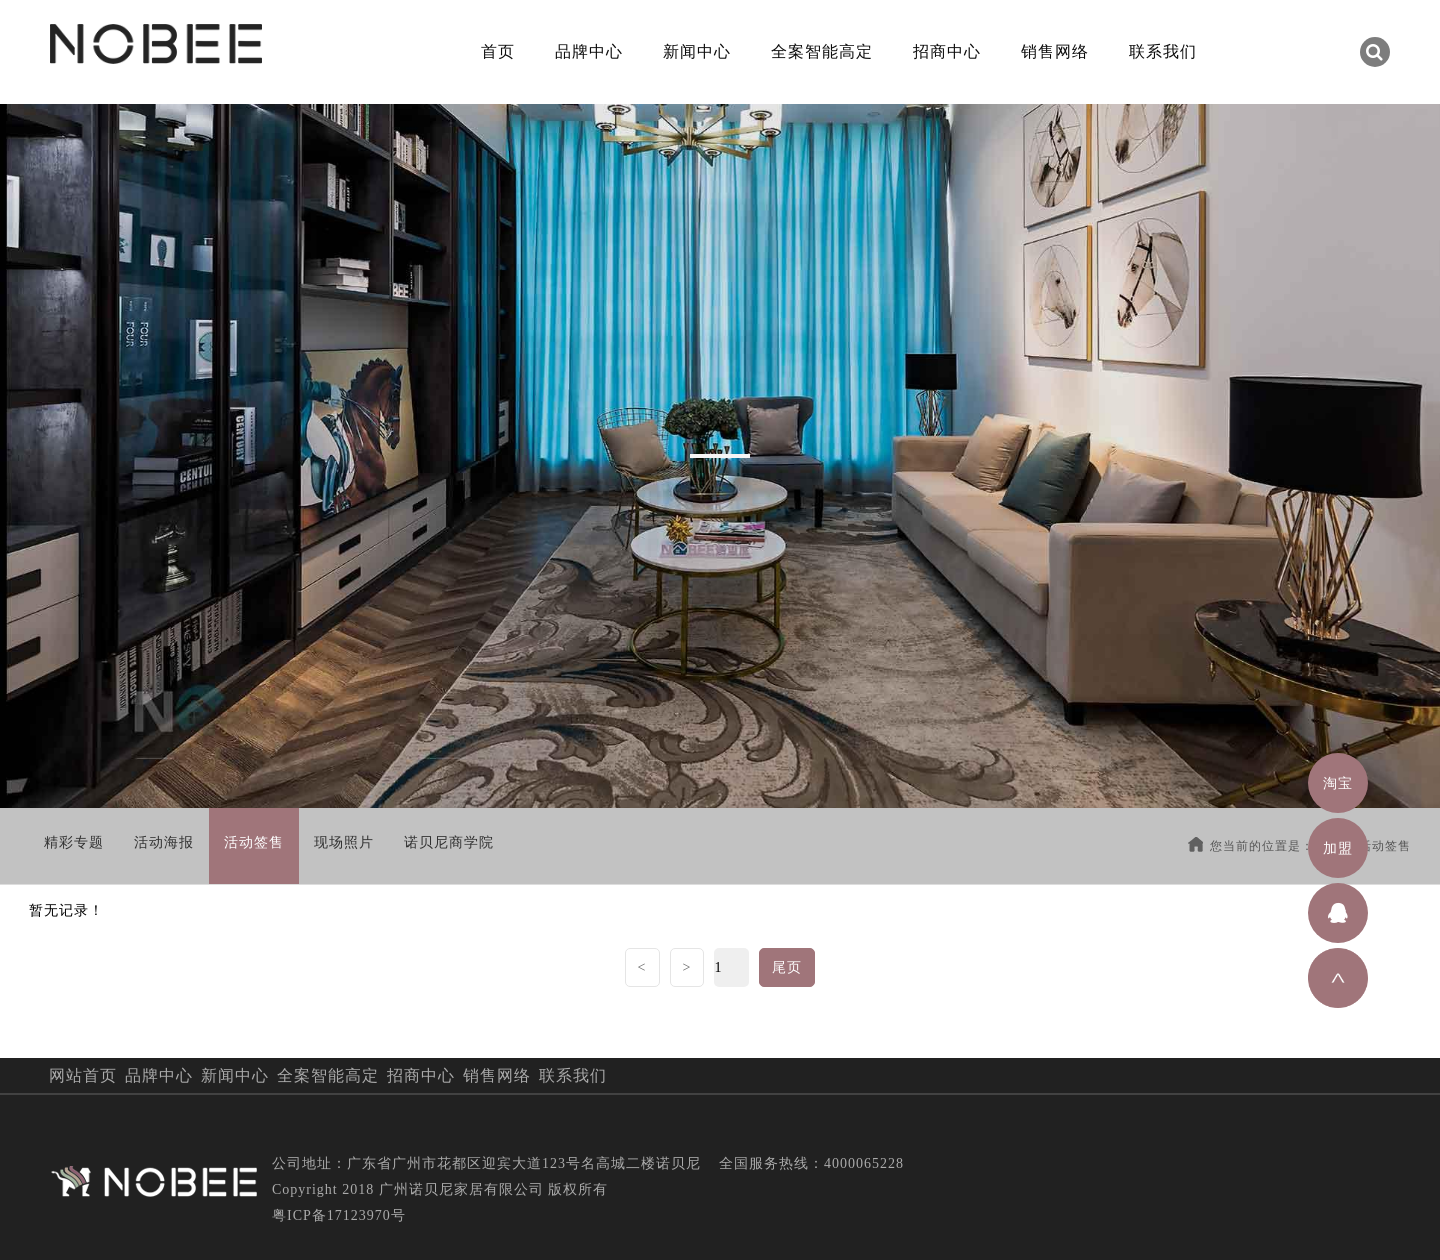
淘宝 (1338, 783)
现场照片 (344, 842)
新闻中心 (697, 51)
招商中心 (947, 51)
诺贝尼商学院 (449, 842)
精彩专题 (74, 842)
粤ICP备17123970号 (339, 1215)
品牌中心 (589, 51)
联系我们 (1163, 51)
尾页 (787, 967)
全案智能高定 (822, 51)
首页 (498, 51)
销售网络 (1055, 51)
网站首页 (83, 1075)
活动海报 (164, 842)
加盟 (1338, 848)
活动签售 (254, 842)
